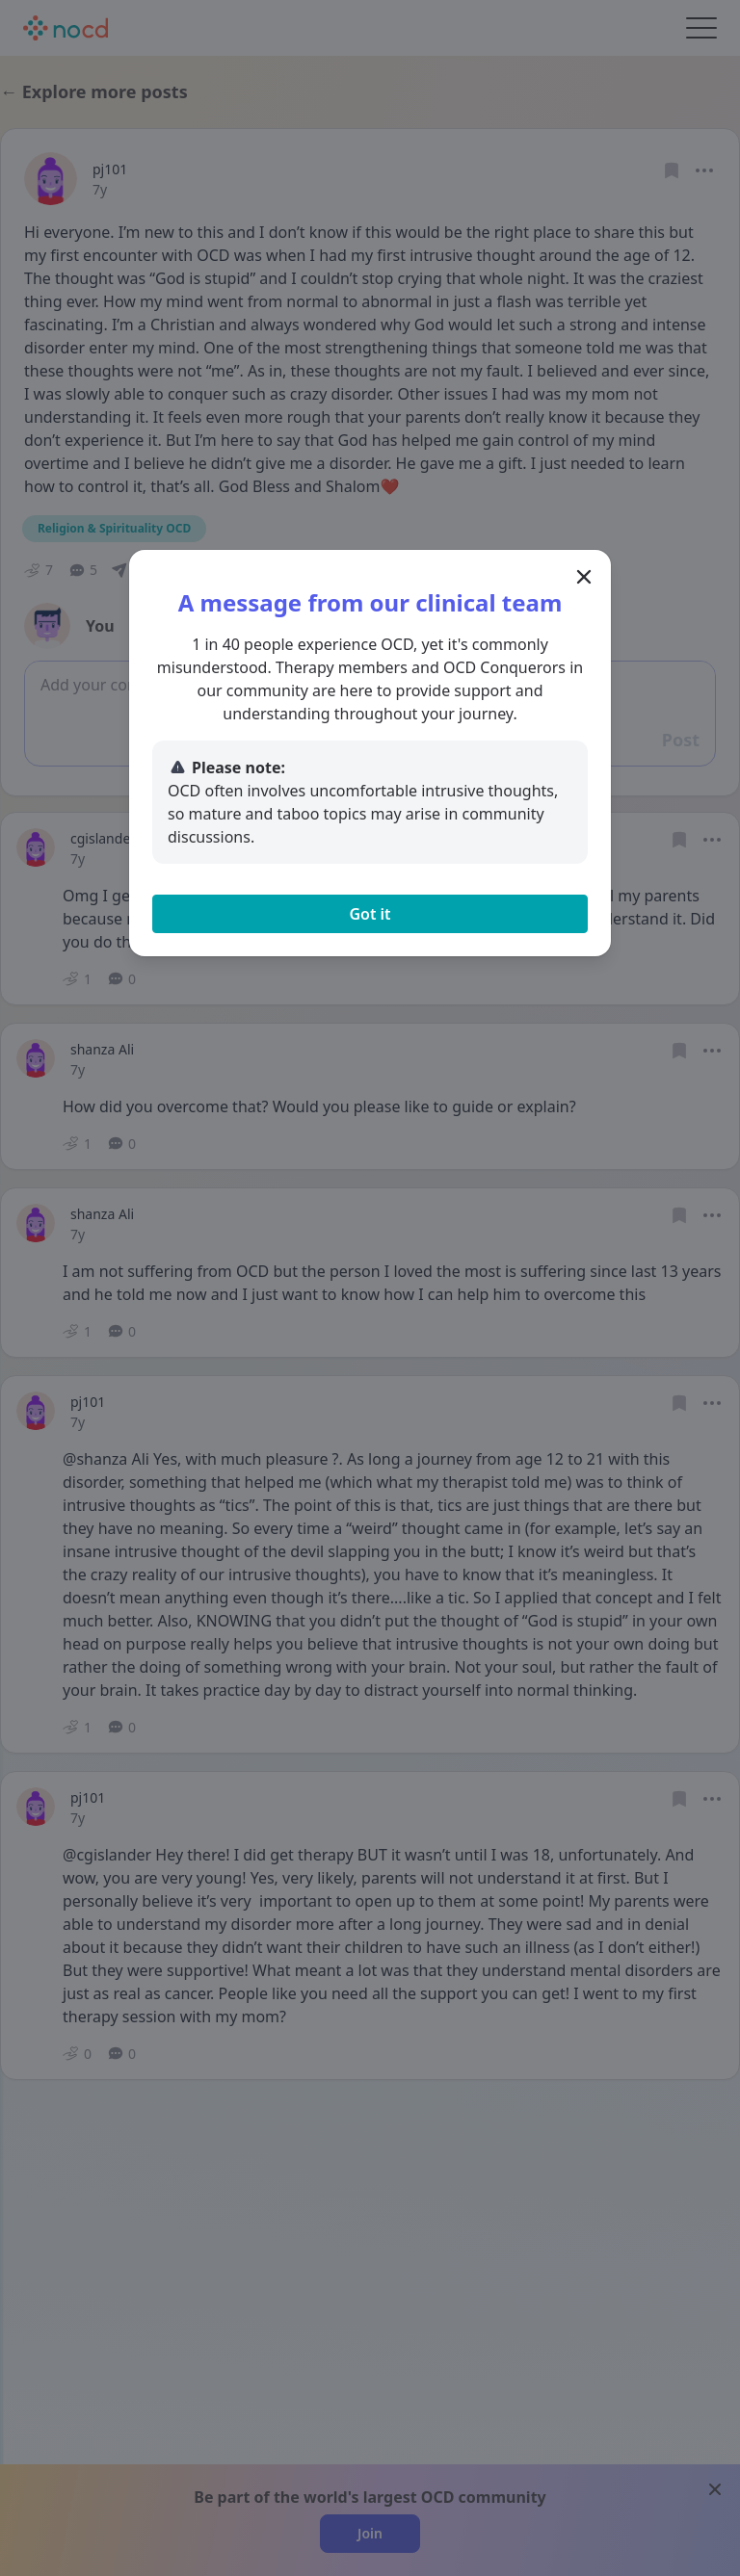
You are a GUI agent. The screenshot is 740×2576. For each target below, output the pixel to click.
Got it (369, 913)
